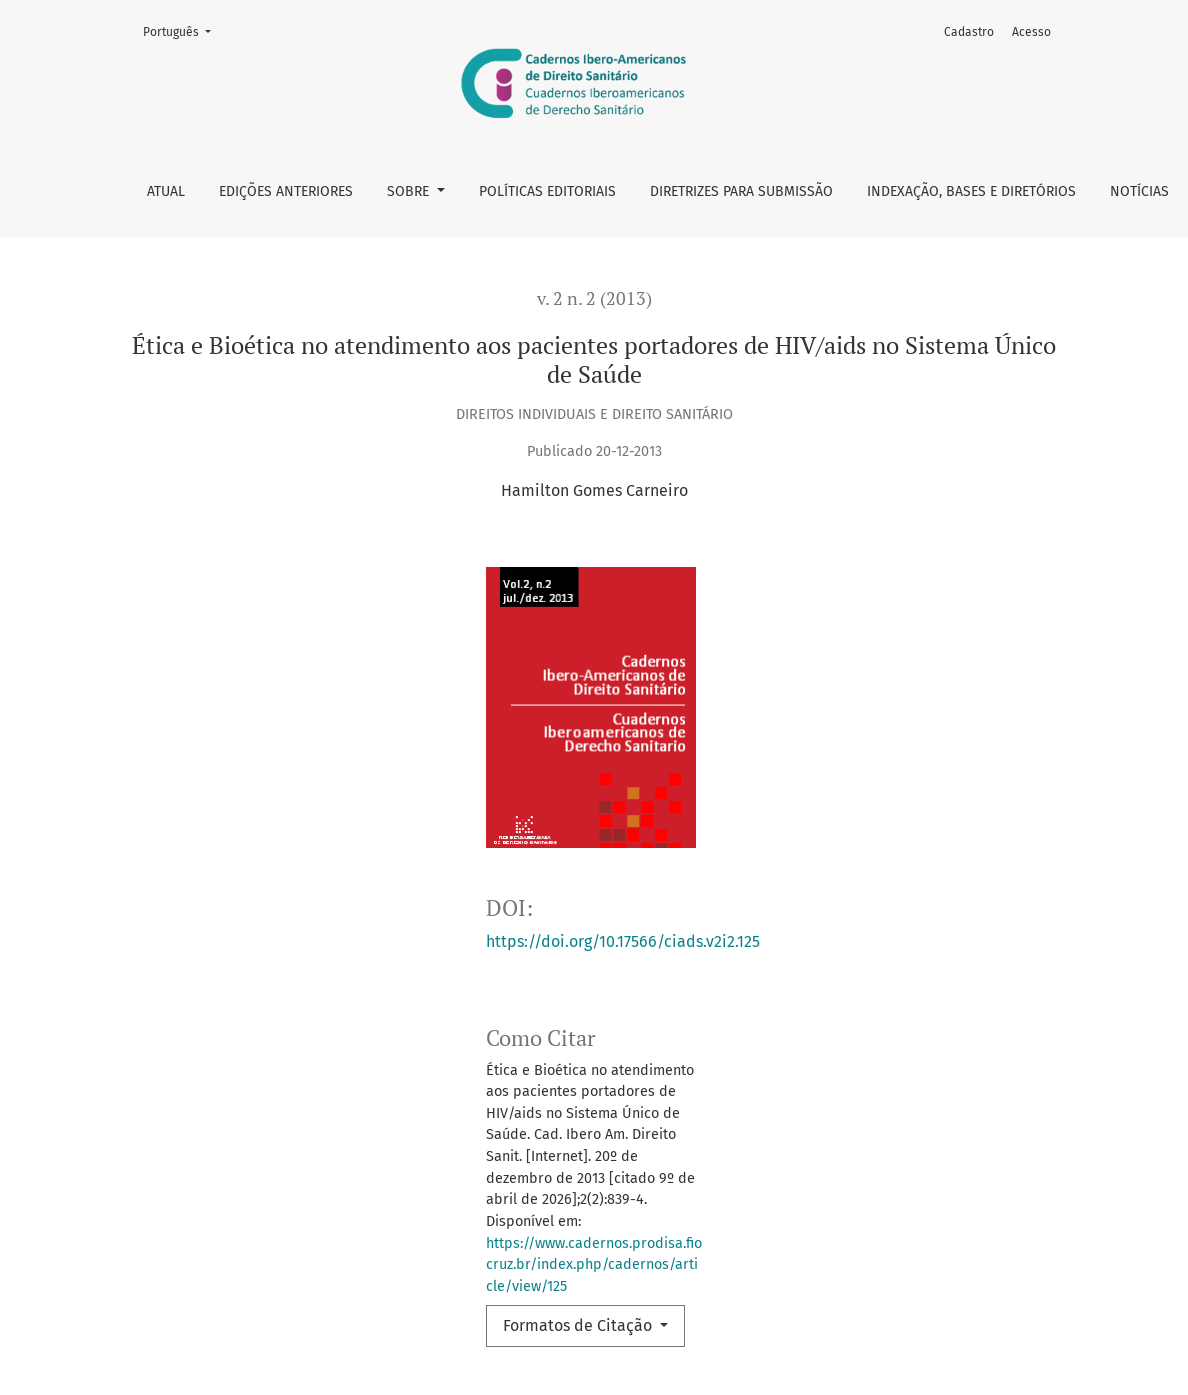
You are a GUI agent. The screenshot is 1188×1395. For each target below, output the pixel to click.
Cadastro (969, 32)
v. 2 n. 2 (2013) (594, 298)
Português (183, 30)
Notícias (1139, 191)
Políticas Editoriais (547, 191)
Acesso (1031, 32)
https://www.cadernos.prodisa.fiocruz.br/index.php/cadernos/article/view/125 (594, 1265)
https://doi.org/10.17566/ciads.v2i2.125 (623, 941)
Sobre (410, 191)
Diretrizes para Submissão (741, 191)
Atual (166, 191)
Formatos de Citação (579, 1325)
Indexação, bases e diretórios (971, 191)
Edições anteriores (286, 191)
